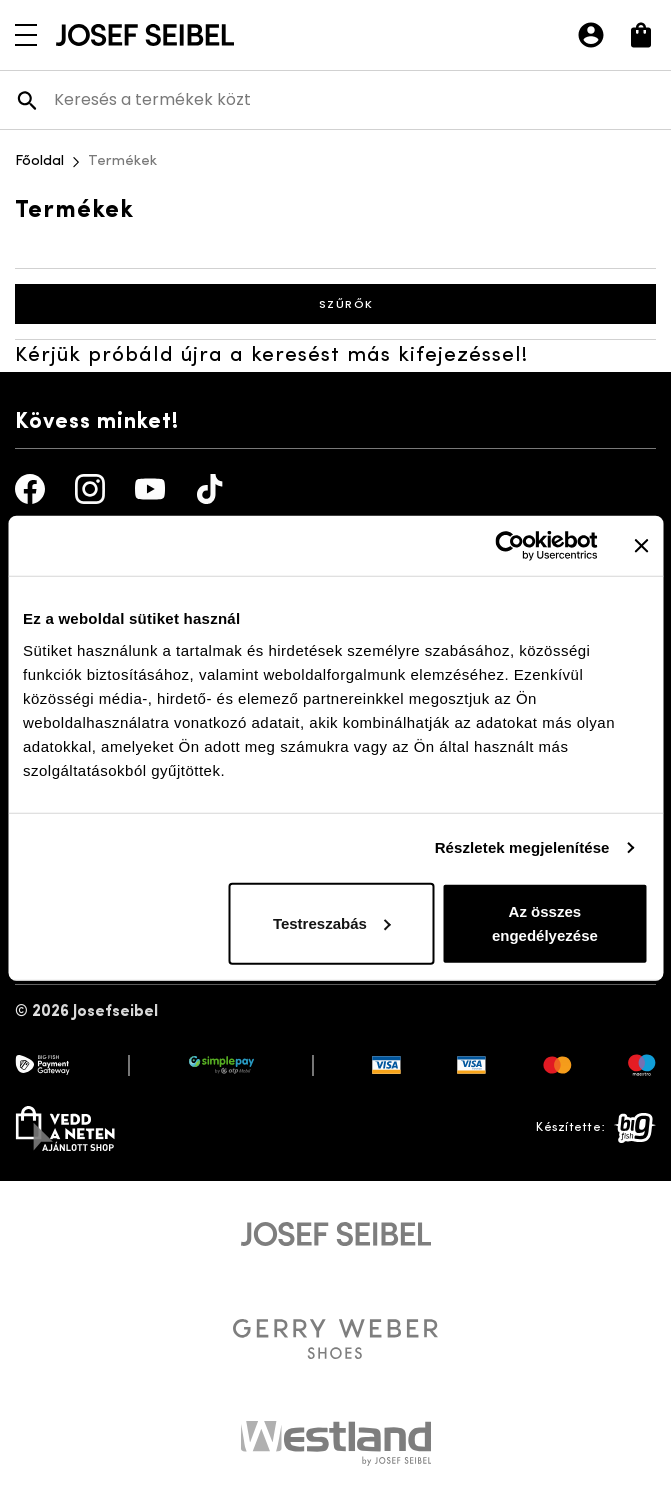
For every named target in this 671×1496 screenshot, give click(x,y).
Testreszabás (332, 922)
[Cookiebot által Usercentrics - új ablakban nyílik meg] (509, 546)
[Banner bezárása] (641, 546)
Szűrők (336, 304)
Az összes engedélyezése (545, 922)
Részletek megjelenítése (522, 847)
